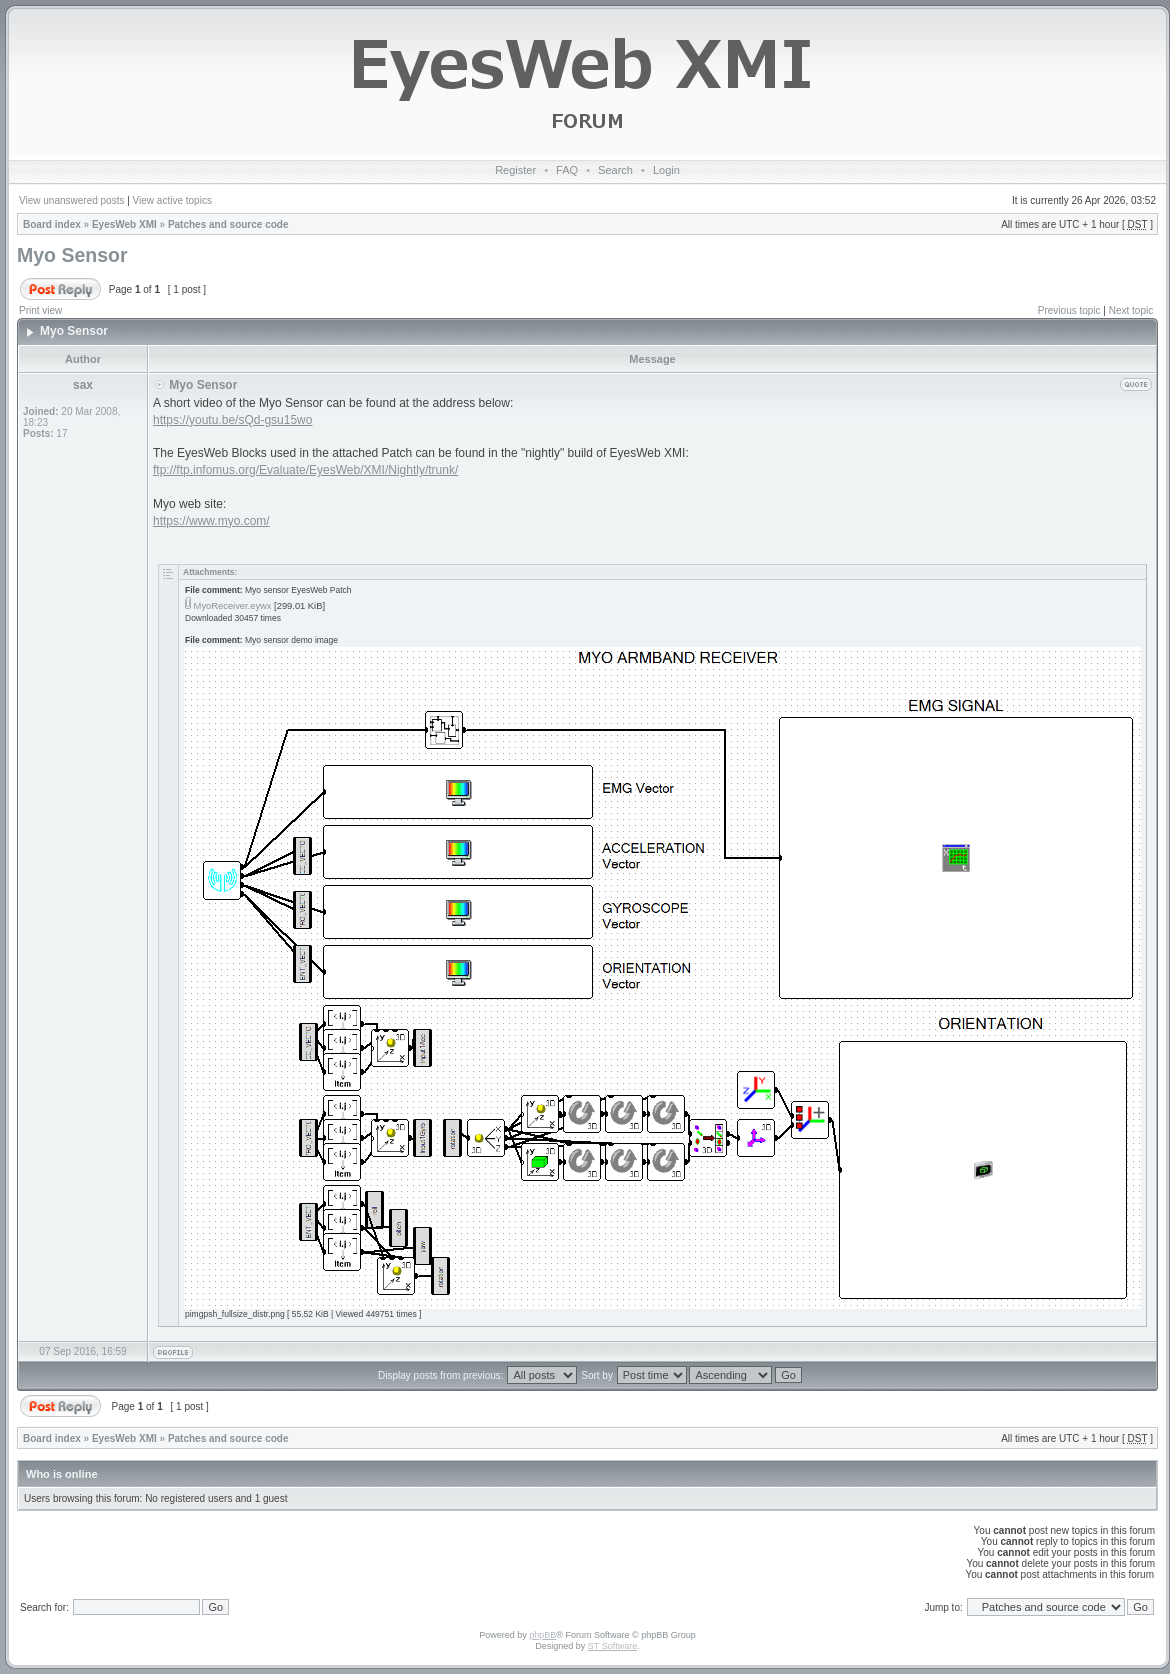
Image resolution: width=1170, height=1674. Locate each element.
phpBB (542, 1635)
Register (515, 170)
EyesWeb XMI (124, 224)
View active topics (172, 200)
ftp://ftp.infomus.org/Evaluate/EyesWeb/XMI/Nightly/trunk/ (305, 470)
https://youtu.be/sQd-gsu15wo (232, 420)
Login (666, 170)
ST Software (612, 1646)
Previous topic (1069, 310)
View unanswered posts (71, 200)
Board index (52, 224)
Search (615, 170)
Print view (40, 310)
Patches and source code (228, 224)
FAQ (567, 170)
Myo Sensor (72, 255)
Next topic (1131, 310)
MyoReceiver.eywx (233, 606)
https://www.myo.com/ (211, 521)
